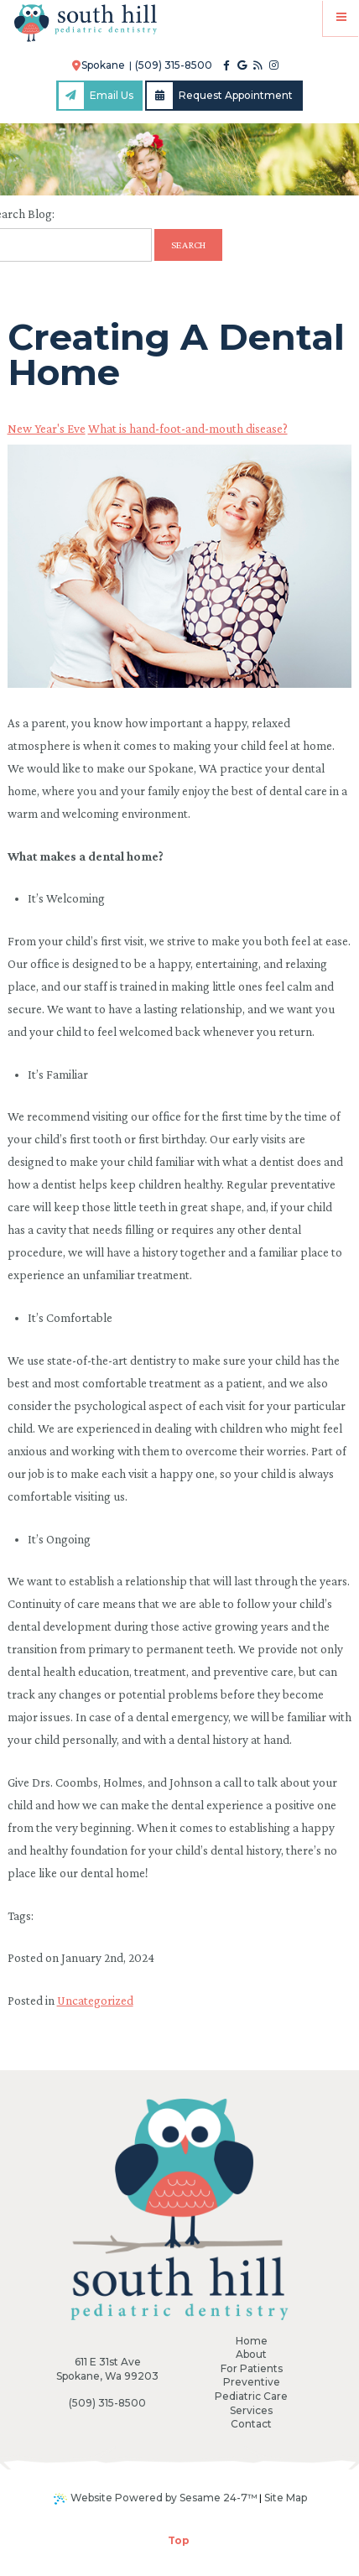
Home (252, 2340)
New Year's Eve (47, 428)
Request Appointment (220, 95)
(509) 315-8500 (173, 65)
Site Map (285, 2497)
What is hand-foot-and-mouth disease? (188, 428)
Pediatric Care (251, 2396)
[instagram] (273, 65)
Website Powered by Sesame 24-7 (156, 2498)
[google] (242, 65)
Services (251, 2410)
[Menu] (341, 18)
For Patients (252, 2368)
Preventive (251, 2382)
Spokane (99, 65)
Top (179, 2540)
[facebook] (226, 65)
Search (188, 245)
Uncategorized (95, 2000)
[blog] (258, 65)
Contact (251, 2423)
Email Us (96, 95)
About (251, 2354)
